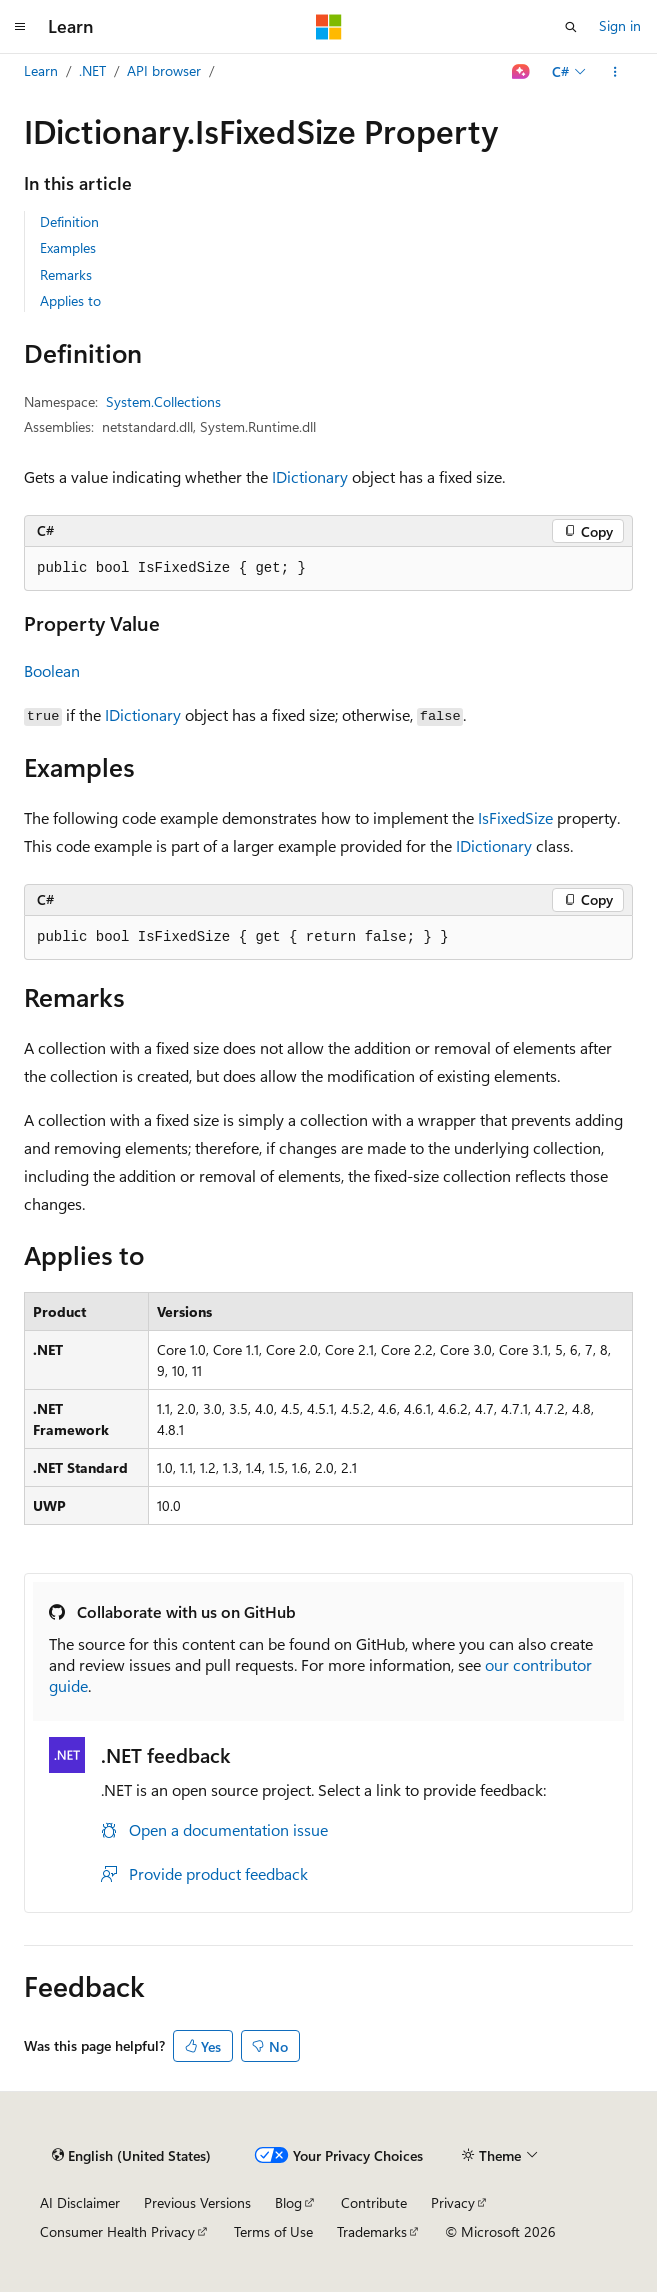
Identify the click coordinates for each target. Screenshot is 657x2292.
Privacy (453, 2202)
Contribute (374, 2202)
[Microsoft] (329, 27)
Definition (69, 221)
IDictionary (310, 476)
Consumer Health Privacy (117, 2231)
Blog (288, 2202)
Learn (41, 70)
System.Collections (163, 401)
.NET (92, 70)
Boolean (52, 670)
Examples (68, 247)
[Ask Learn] (521, 72)
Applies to (70, 300)
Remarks (66, 274)
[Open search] (571, 27)
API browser (164, 70)
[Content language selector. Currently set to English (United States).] (131, 2156)
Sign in (620, 25)
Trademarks (372, 2231)
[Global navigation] (20, 27)
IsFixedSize (515, 817)
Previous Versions (197, 2202)
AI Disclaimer (80, 2202)
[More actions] (615, 72)
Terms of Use (273, 2231)
